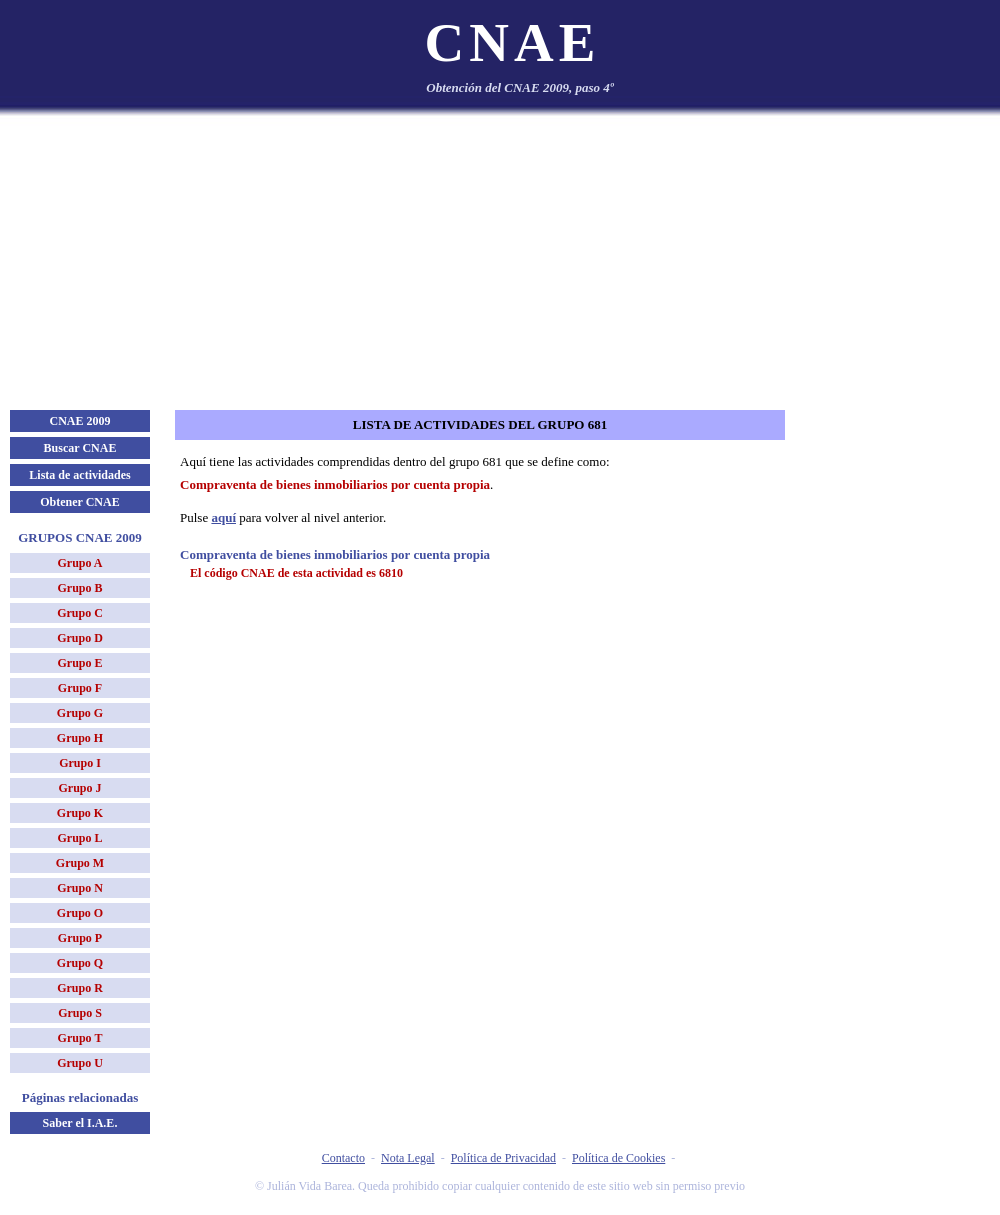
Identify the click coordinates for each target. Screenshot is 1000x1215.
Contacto (343, 1158)
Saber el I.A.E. (80, 1123)
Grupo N (80, 888)
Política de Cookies (618, 1158)
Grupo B (79, 588)
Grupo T (80, 1038)
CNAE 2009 (79, 421)
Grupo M (80, 863)
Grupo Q (80, 963)
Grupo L (79, 838)
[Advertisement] (500, 260)
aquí (223, 517)
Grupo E (79, 663)
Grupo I (80, 763)
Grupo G (80, 713)
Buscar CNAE (80, 448)
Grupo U (80, 1063)
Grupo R (80, 988)
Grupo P (80, 938)
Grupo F (80, 688)
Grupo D (80, 638)
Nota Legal (408, 1158)
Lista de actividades (79, 475)
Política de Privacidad (503, 1158)
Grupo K (80, 813)
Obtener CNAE (79, 502)
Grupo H (80, 738)
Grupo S (80, 1013)
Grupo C (80, 613)
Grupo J (79, 788)
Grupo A (79, 563)
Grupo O (80, 913)
